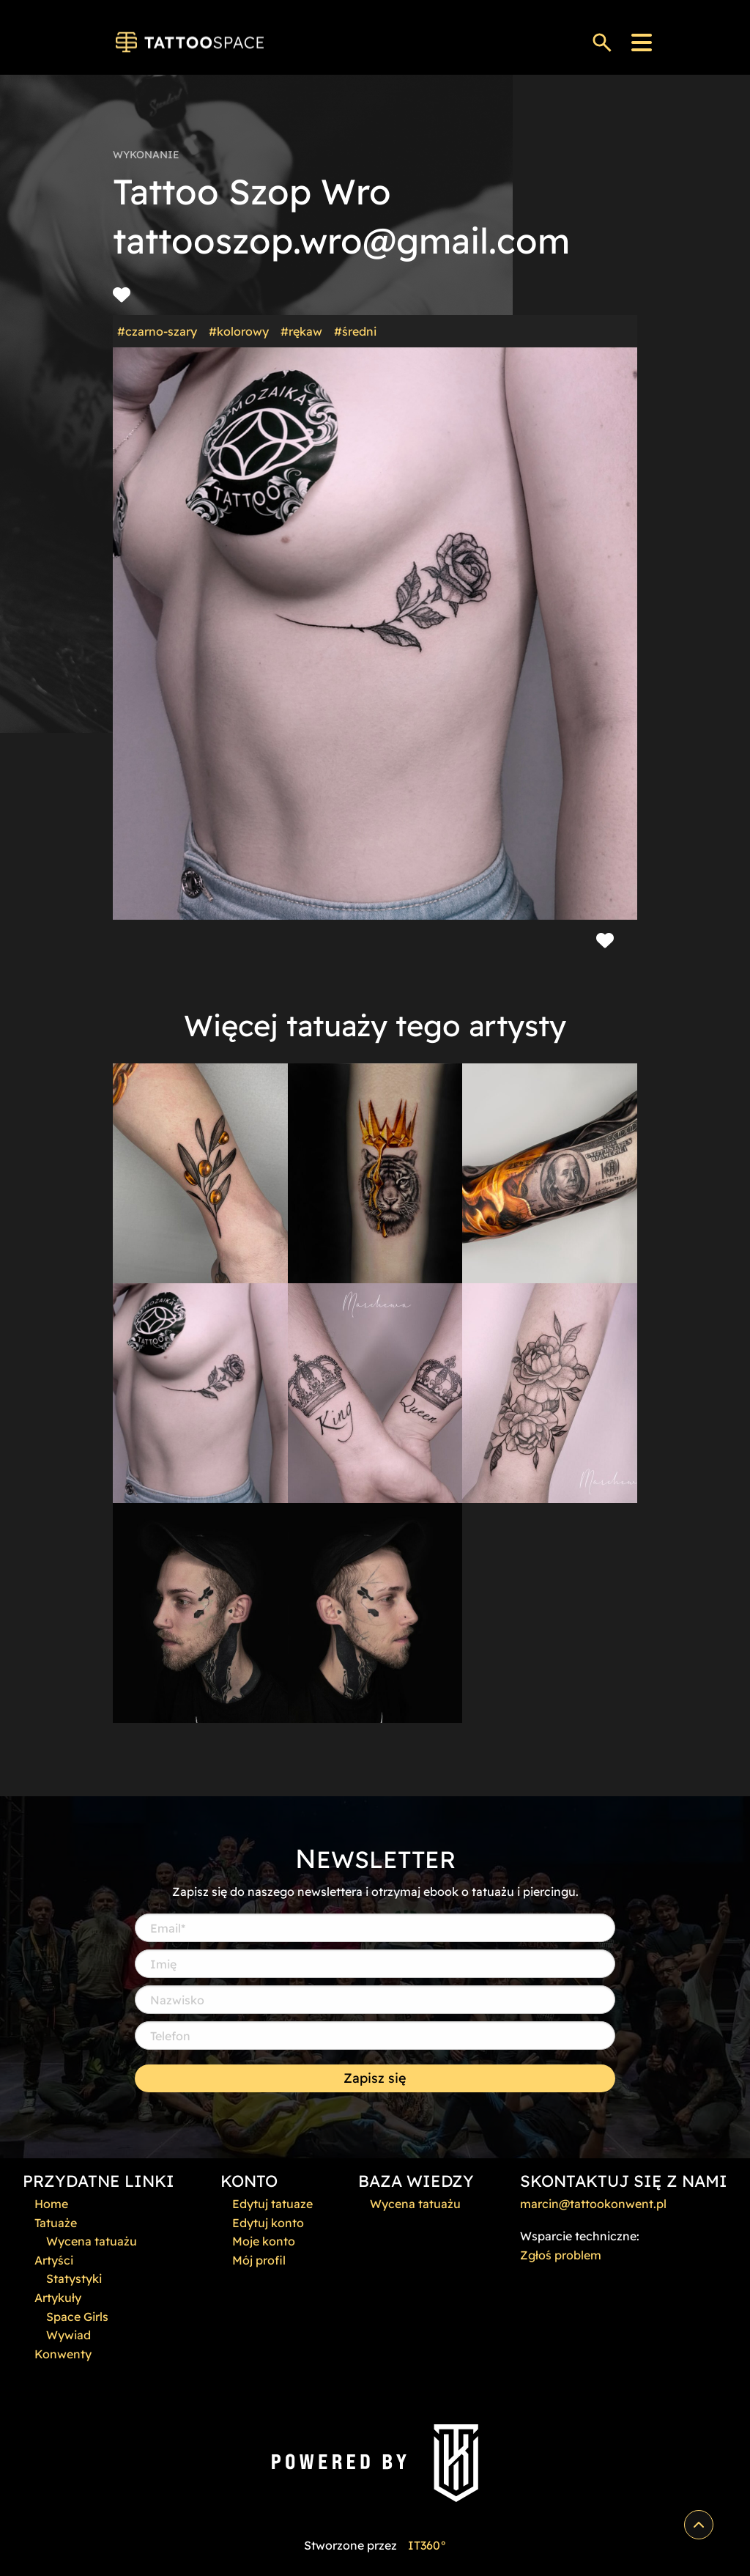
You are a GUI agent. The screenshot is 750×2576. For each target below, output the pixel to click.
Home (51, 2203)
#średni (355, 331)
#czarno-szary (157, 331)
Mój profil (259, 2260)
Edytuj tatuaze (272, 2203)
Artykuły (57, 2297)
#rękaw (301, 331)
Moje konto (263, 2241)
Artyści (53, 2260)
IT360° (427, 2545)
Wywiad (68, 2335)
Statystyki (74, 2278)
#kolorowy (239, 331)
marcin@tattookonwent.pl (593, 2203)
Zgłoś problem (560, 2255)
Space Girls (77, 2316)
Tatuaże (55, 2222)
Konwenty (63, 2354)
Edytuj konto (268, 2222)
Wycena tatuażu (91, 2241)
